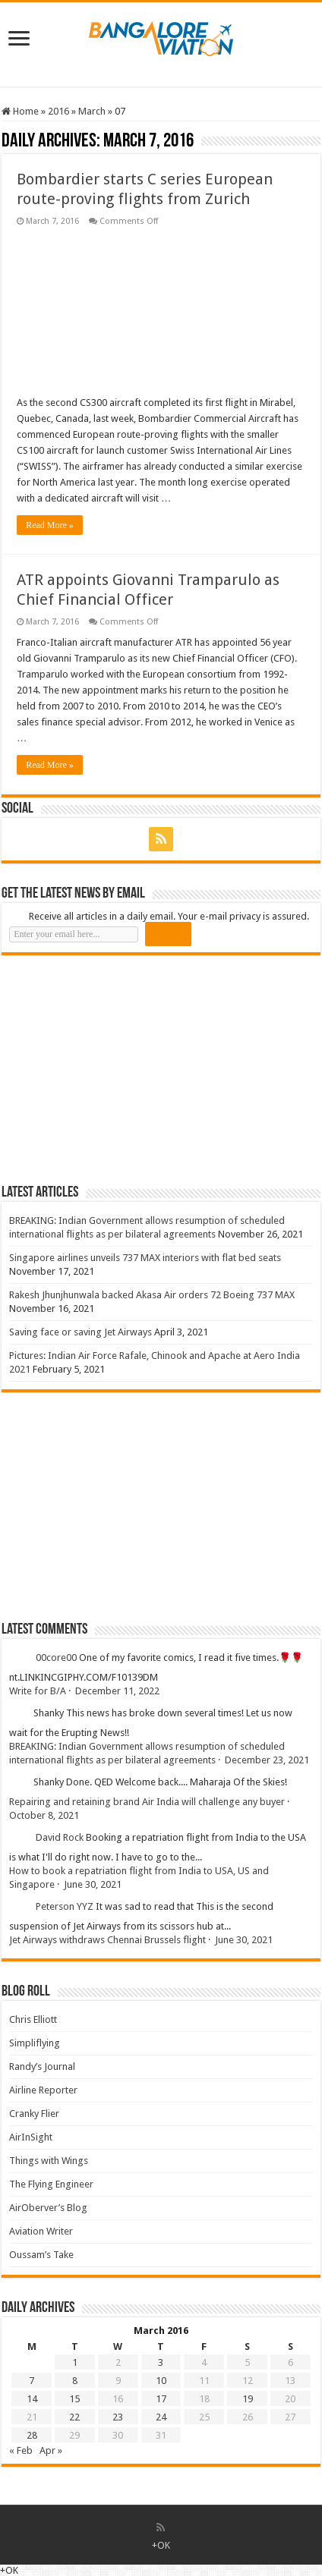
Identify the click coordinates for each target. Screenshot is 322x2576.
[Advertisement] (115, 1069)
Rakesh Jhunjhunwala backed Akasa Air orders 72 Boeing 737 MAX (152, 1295)
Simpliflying (34, 2043)
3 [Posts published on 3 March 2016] (160, 2362)
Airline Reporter (43, 2090)
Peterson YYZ (64, 1906)
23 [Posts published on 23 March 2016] (117, 2417)
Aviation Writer (41, 2231)
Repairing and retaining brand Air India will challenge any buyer (147, 1801)
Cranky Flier (34, 2113)
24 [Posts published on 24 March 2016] (161, 2417)
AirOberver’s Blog (48, 2207)
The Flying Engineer (51, 2184)
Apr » (50, 2450)
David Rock (60, 1837)
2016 (58, 111)
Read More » (50, 525)
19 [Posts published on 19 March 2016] (247, 2399)
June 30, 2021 (93, 1884)
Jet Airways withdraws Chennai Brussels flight (107, 1939)
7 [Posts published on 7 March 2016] (31, 2380)
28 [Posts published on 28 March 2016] (32, 2435)
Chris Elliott (33, 2019)
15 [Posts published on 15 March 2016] (74, 2399)
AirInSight (30, 2137)
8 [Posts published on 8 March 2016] (74, 2380)
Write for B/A (37, 1691)
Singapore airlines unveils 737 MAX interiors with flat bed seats (145, 1257)
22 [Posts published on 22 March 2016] (74, 2417)
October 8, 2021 (44, 1815)
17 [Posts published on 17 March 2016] (161, 2399)
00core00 (56, 1657)
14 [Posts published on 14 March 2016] (32, 2399)
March (92, 111)
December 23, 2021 (267, 1760)
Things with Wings (48, 2160)
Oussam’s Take (41, 2254)
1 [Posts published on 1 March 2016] (74, 2362)
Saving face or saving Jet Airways (80, 1332)
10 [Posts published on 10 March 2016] (161, 2380)
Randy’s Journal (42, 2066)
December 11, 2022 (117, 1691)
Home (20, 111)
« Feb (21, 2450)
